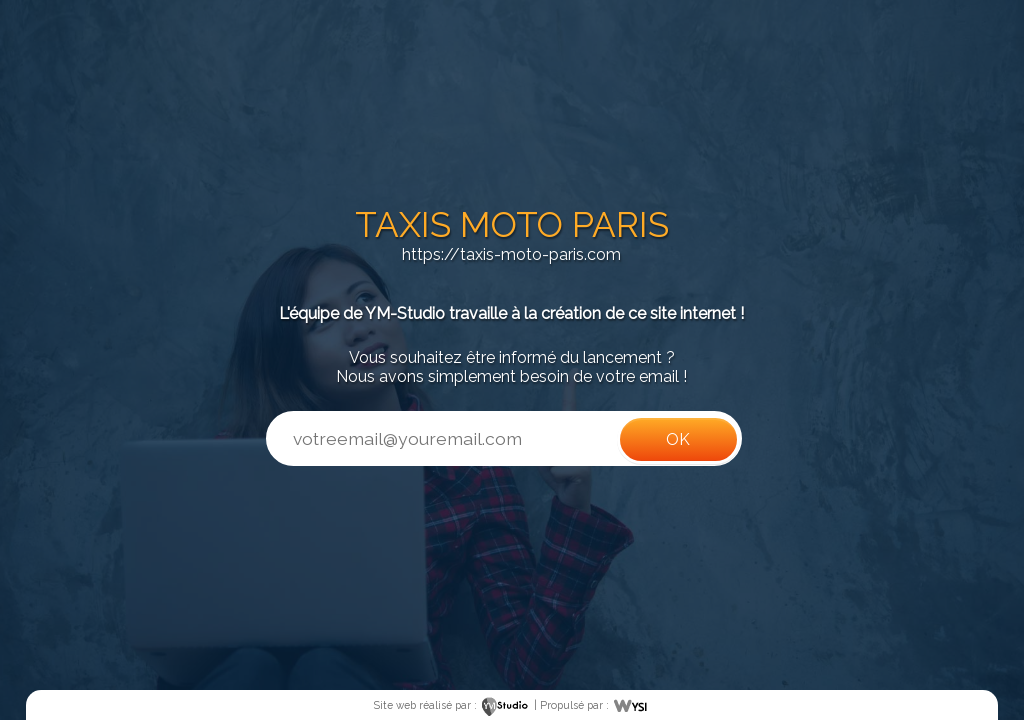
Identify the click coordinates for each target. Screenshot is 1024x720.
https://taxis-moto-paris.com (511, 254)
